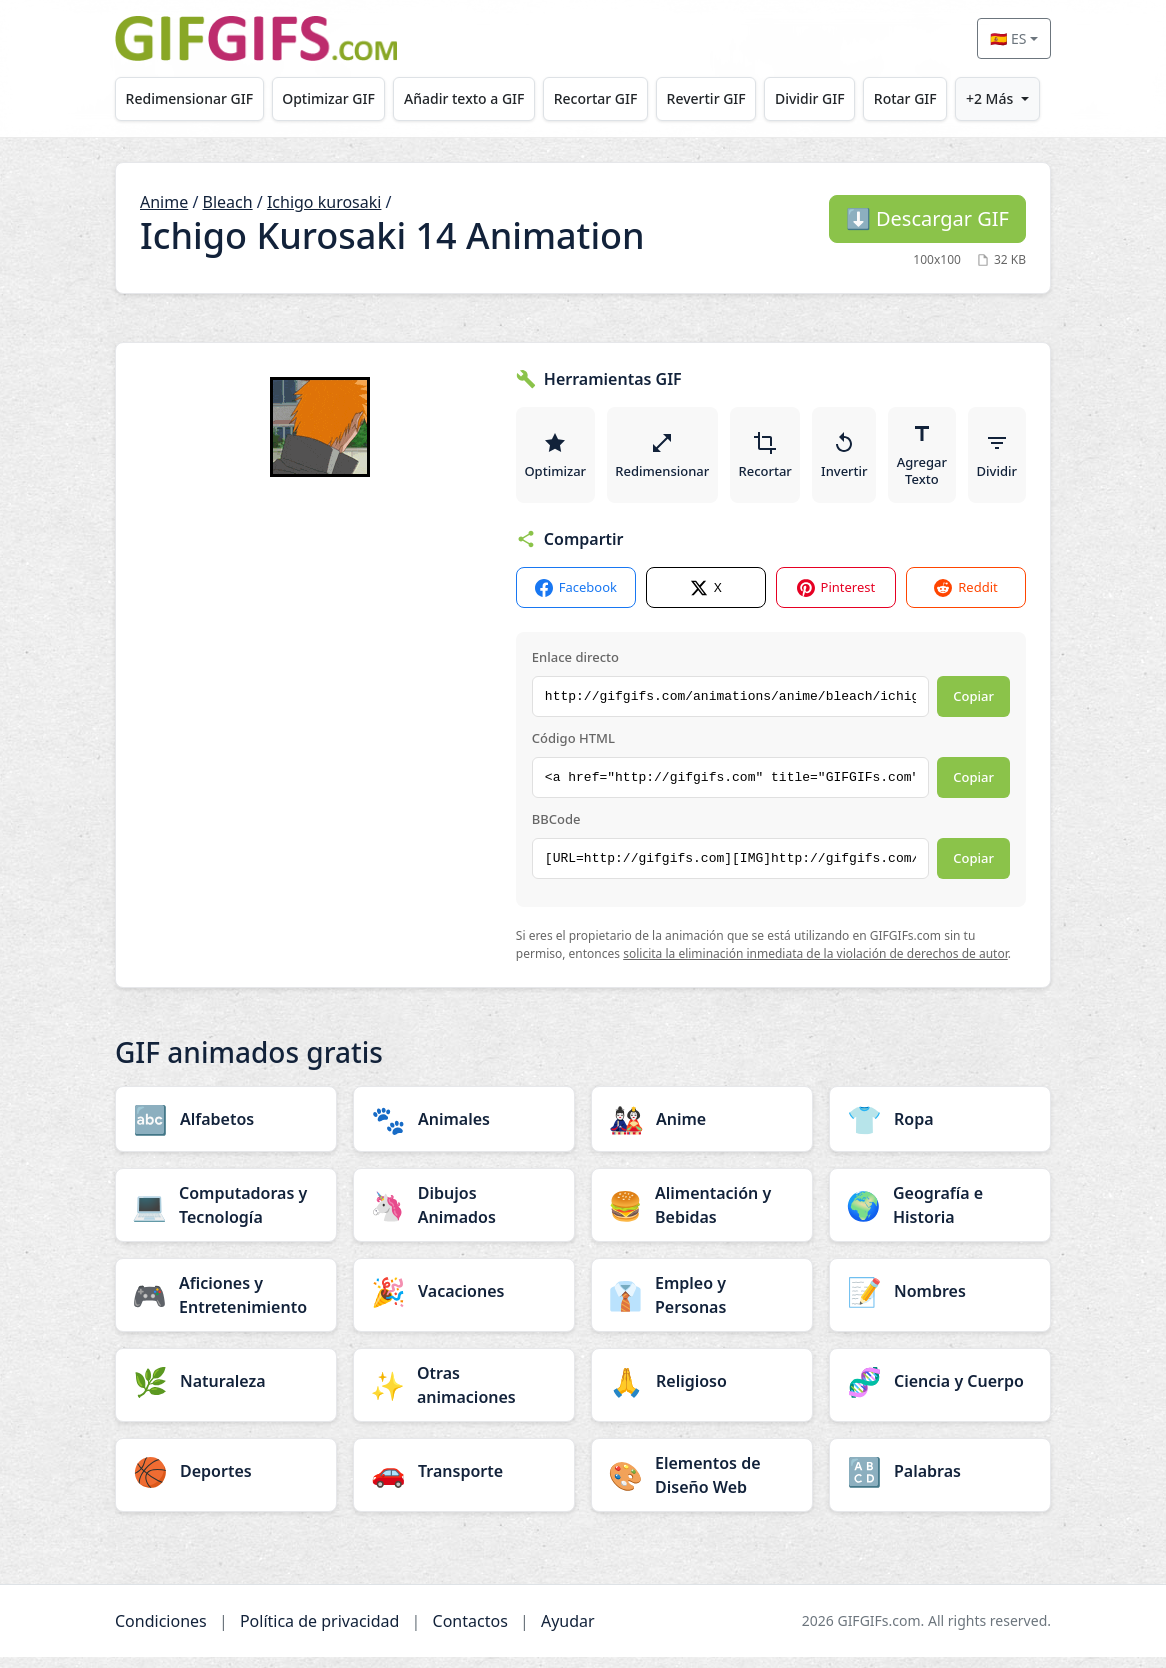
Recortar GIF (596, 98)
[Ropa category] (940, 1130)
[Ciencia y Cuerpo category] (940, 1392)
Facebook (576, 598)
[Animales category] (464, 1130)
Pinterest (836, 598)
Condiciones (161, 1632)
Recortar (772, 460)
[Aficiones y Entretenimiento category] (226, 1306)
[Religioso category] (702, 1392)
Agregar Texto (935, 460)
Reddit (965, 598)
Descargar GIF (927, 218)
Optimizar (557, 460)
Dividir (1012, 460)
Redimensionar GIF (189, 98)
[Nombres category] (940, 1302)
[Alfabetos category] (226, 1130)
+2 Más (989, 98)
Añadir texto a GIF (464, 98)
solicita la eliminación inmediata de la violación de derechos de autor (815, 965)
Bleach (228, 202)
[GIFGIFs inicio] (256, 38)
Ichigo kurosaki (324, 202)
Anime (164, 202)
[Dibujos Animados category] (464, 1216)
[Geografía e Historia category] (940, 1216)
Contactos (470, 1632)
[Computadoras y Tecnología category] (226, 1216)
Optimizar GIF (328, 98)
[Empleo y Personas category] (702, 1306)
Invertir (854, 460)
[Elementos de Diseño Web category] (702, 1486)
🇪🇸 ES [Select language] (1008, 38)
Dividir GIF (810, 98)
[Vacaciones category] (464, 1302)
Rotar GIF (905, 98)
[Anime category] (702, 1130)
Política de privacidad (320, 1632)
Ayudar (568, 1632)
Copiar (973, 707)
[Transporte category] (464, 1482)
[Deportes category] (226, 1482)
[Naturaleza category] (226, 1392)
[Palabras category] (940, 1482)
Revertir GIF (706, 98)
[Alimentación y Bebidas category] (702, 1216)
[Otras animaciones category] (464, 1396)
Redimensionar (667, 460)
